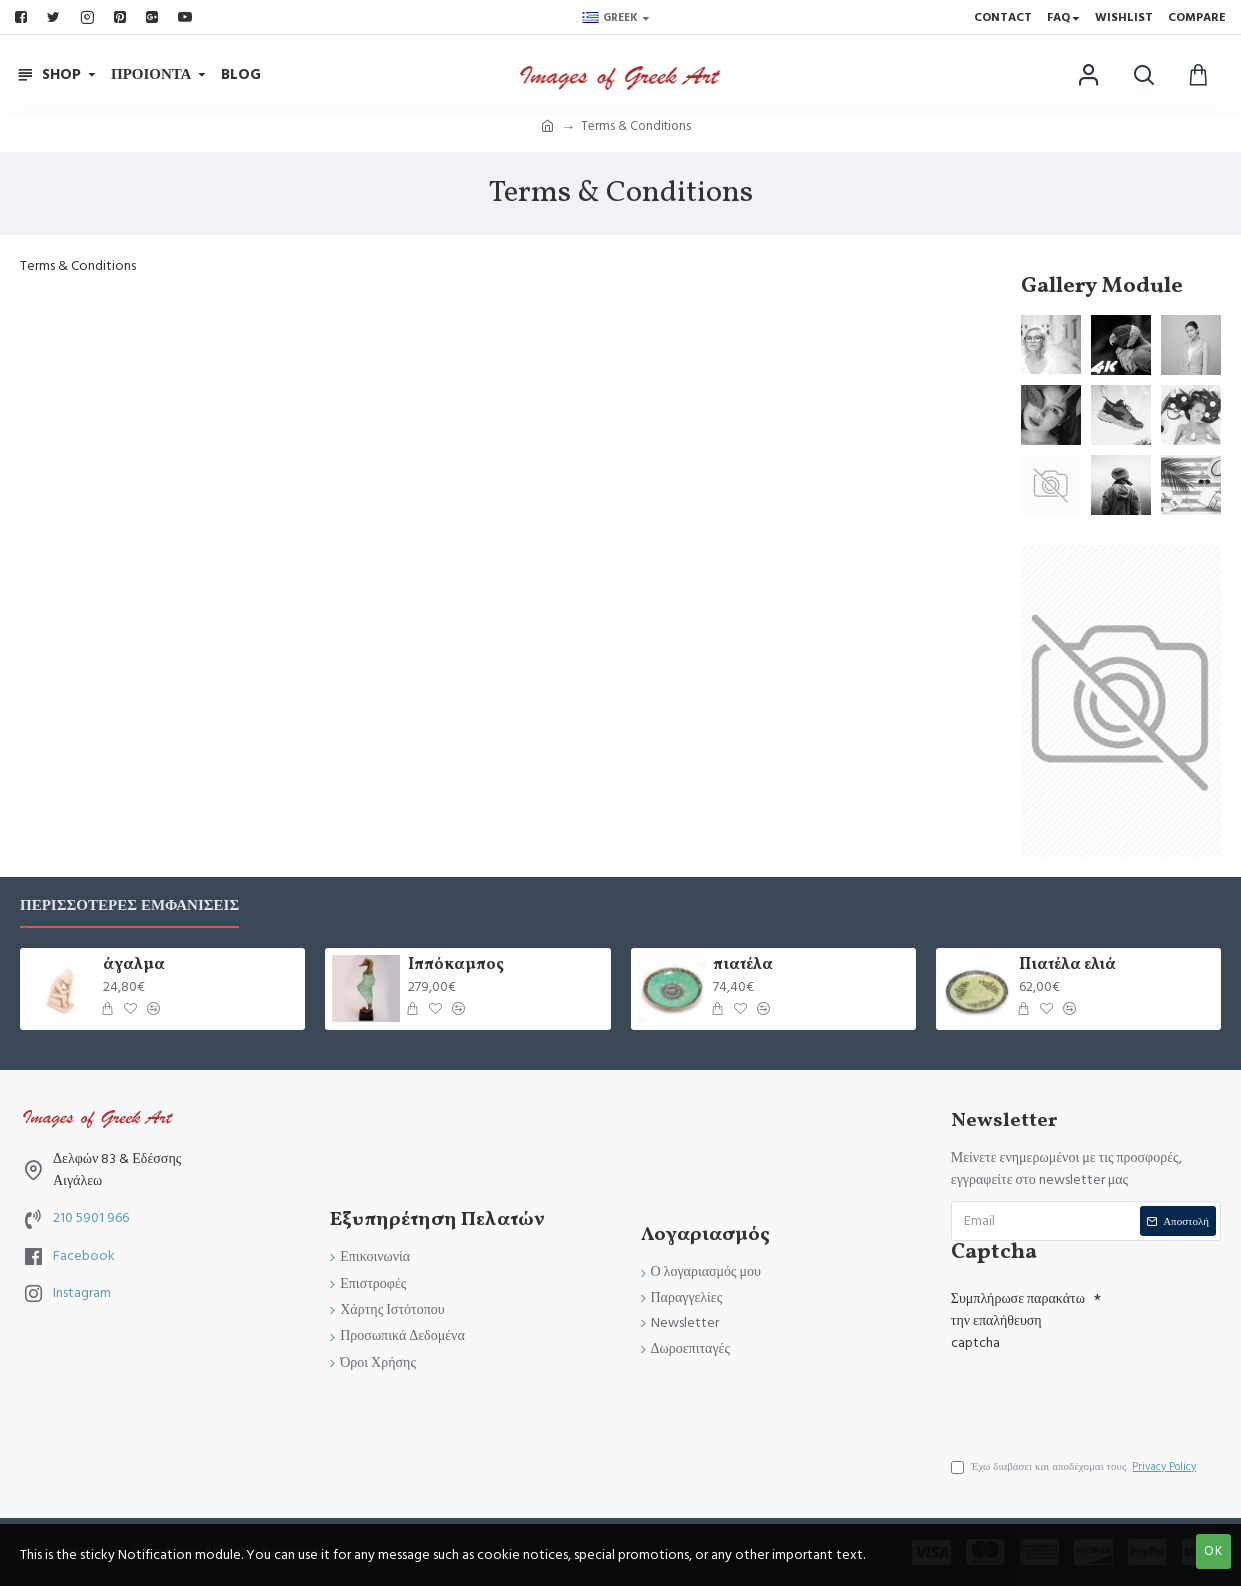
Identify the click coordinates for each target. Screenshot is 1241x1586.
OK (1213, 1551)
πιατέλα (743, 965)
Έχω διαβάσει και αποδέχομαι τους (1075, 1467)
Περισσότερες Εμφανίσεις (129, 906)
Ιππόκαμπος (456, 965)
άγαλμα (134, 965)
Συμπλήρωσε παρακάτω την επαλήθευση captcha (1018, 1321)
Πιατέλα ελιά (1067, 965)
